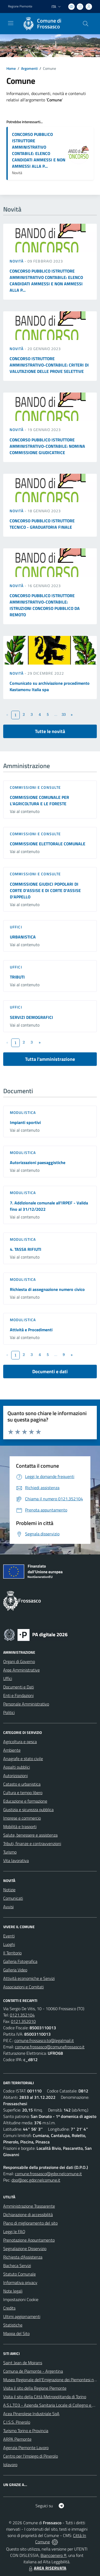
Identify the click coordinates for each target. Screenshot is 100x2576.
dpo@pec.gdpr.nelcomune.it (35, 2180)
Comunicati (13, 1898)
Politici (9, 1712)
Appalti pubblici (16, 1767)
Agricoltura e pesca (20, 1741)
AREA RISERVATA (46, 2568)
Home (11, 68)
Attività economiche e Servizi (29, 1978)
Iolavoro (10, 2464)
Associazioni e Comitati (23, 1987)
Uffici (16, 927)
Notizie (9, 1889)
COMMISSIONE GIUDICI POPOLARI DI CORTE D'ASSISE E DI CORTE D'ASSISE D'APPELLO (45, 890)
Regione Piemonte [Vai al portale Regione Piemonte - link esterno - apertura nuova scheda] (20, 6)
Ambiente (12, 1750)
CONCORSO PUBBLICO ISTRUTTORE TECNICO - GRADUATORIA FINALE (42, 524)
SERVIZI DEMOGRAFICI (31, 1017)
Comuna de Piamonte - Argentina (33, 2371)
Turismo (10, 1852)
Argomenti (29, 68)
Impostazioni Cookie (20, 2299)
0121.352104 (22, 2015)
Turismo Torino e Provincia (25, 2430)
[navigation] (10, 23)
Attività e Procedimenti (31, 1329)
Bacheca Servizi (17, 2265)
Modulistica (23, 1112)
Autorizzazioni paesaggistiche (37, 1162)
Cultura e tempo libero (22, 1792)
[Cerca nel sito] (85, 23)
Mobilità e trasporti (20, 1826)
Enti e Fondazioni (18, 1695)
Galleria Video (15, 1970)
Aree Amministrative (21, 1670)
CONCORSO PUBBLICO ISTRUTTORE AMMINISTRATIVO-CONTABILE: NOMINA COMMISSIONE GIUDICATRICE (47, 446)
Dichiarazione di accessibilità (28, 2214)
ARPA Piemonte (17, 2439)
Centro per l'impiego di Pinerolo (30, 2456)
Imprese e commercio (22, 1818)
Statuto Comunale (19, 2274)
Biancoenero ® (53, 2555)
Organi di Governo (19, 1661)
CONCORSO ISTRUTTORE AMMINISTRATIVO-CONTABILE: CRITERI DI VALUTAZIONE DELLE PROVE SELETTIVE (49, 364)
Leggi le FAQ (14, 2231)
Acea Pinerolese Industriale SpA (31, 2413)
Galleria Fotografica (20, 1961)
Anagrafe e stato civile (23, 1758)
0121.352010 (23, 2021)
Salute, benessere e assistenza (30, 1835)
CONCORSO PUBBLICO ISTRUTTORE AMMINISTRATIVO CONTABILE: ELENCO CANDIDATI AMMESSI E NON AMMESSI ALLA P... (38, 150)
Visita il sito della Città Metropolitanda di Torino (44, 2396)
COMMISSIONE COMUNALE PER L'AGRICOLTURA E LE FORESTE (39, 800)
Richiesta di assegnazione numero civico (47, 1289)
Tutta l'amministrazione (50, 1059)
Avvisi (8, 1906)
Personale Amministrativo (26, 1704)
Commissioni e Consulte (35, 787)
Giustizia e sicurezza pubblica (28, 1809)
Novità (17, 261)
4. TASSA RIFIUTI (25, 1249)
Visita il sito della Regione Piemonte (34, 2388)
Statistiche (12, 2325)
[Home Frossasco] (47, 23)
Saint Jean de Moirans (22, 2362)
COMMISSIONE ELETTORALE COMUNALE (47, 844)
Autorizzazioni (15, 1775)
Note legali (12, 2291)
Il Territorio (12, 1953)
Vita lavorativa (16, 1860)
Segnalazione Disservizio (24, 2248)
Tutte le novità (50, 731)
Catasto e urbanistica (22, 1784)
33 (64, 714)
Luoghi (9, 1944)
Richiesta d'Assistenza (22, 2257)
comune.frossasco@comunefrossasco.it (50, 2047)
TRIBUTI (17, 977)
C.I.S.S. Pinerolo (16, 2422)
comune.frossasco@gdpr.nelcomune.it (48, 2173)
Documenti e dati (50, 1371)
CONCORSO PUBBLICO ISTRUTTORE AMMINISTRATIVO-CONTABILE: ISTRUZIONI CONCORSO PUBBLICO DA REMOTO (45, 605)
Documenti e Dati (18, 1687)
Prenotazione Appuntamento (29, 2240)
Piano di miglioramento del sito (30, 2223)
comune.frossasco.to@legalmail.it (44, 2040)
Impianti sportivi (25, 1122)
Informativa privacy (20, 2282)
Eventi (9, 1936)
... (55, 714)
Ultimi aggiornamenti (21, 2316)
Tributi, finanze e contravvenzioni (32, 1843)
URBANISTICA (23, 937)
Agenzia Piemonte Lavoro (26, 2447)
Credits (9, 2308)
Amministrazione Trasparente (29, 2206)
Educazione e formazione (25, 1801)
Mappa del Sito (16, 2333)
